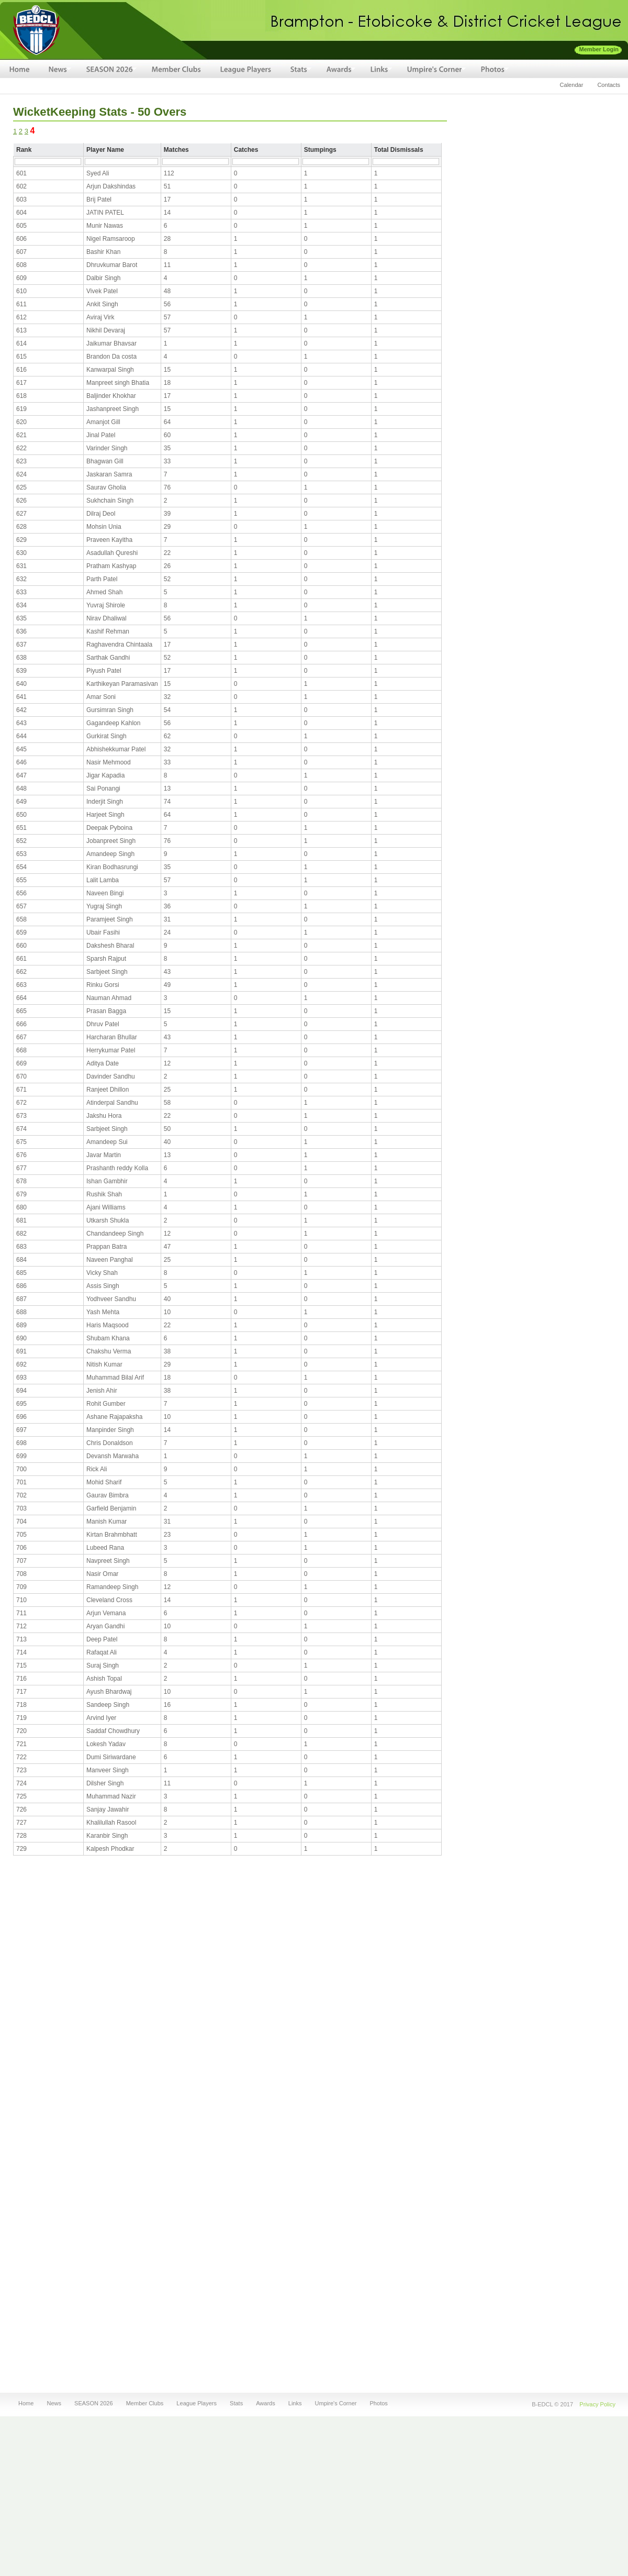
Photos (377, 2403)
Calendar (572, 85)
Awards (264, 2403)
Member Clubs (145, 2403)
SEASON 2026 (92, 2403)
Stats (235, 2403)
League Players (196, 2403)
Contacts (608, 85)
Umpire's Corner (334, 2403)
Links (294, 2403)
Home (25, 2403)
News (52, 2403)
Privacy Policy (597, 2404)
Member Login (599, 49)
